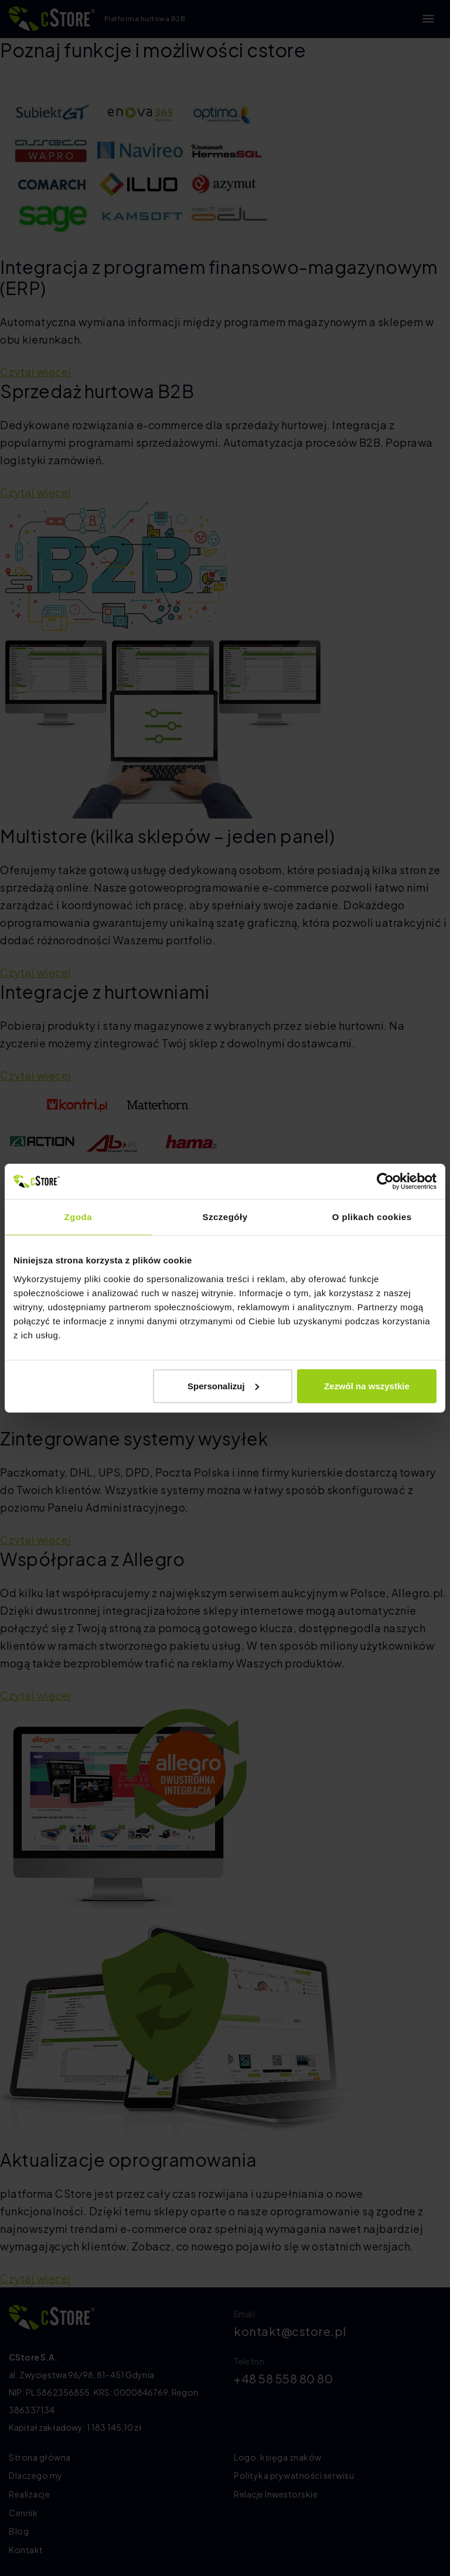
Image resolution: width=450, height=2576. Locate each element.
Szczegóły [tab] (224, 1217)
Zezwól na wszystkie (367, 1385)
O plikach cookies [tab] (372, 1217)
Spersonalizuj (223, 1385)
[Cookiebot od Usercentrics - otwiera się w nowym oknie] (385, 1181)
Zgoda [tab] (78, 1217)
